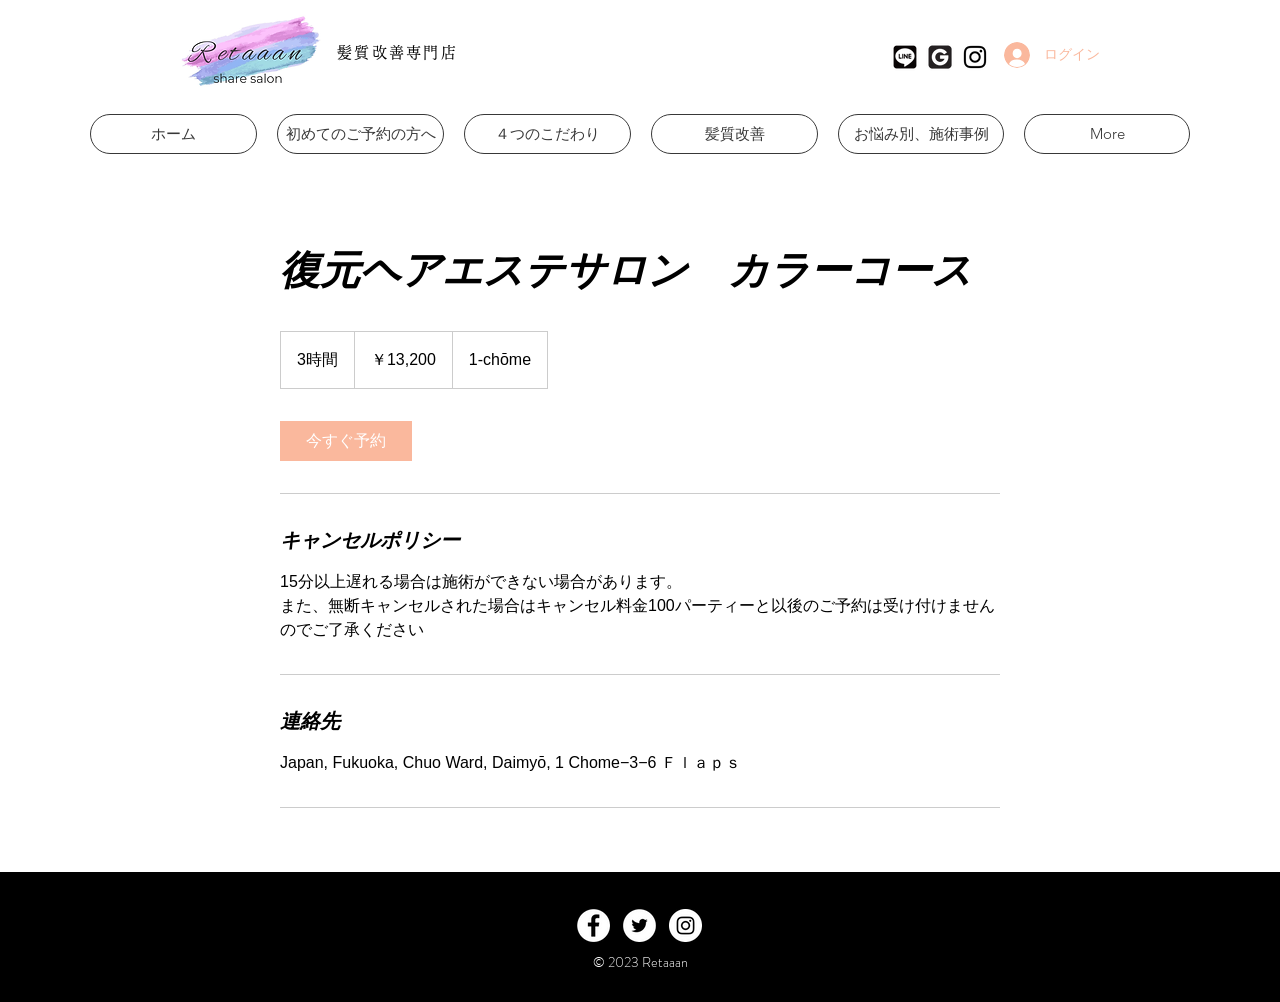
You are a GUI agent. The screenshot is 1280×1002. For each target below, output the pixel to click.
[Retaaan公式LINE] (905, 57)
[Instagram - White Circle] (685, 925)
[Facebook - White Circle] (593, 925)
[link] (346, 441)
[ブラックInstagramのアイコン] (975, 57)
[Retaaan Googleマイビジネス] (940, 57)
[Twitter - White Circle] (639, 925)
